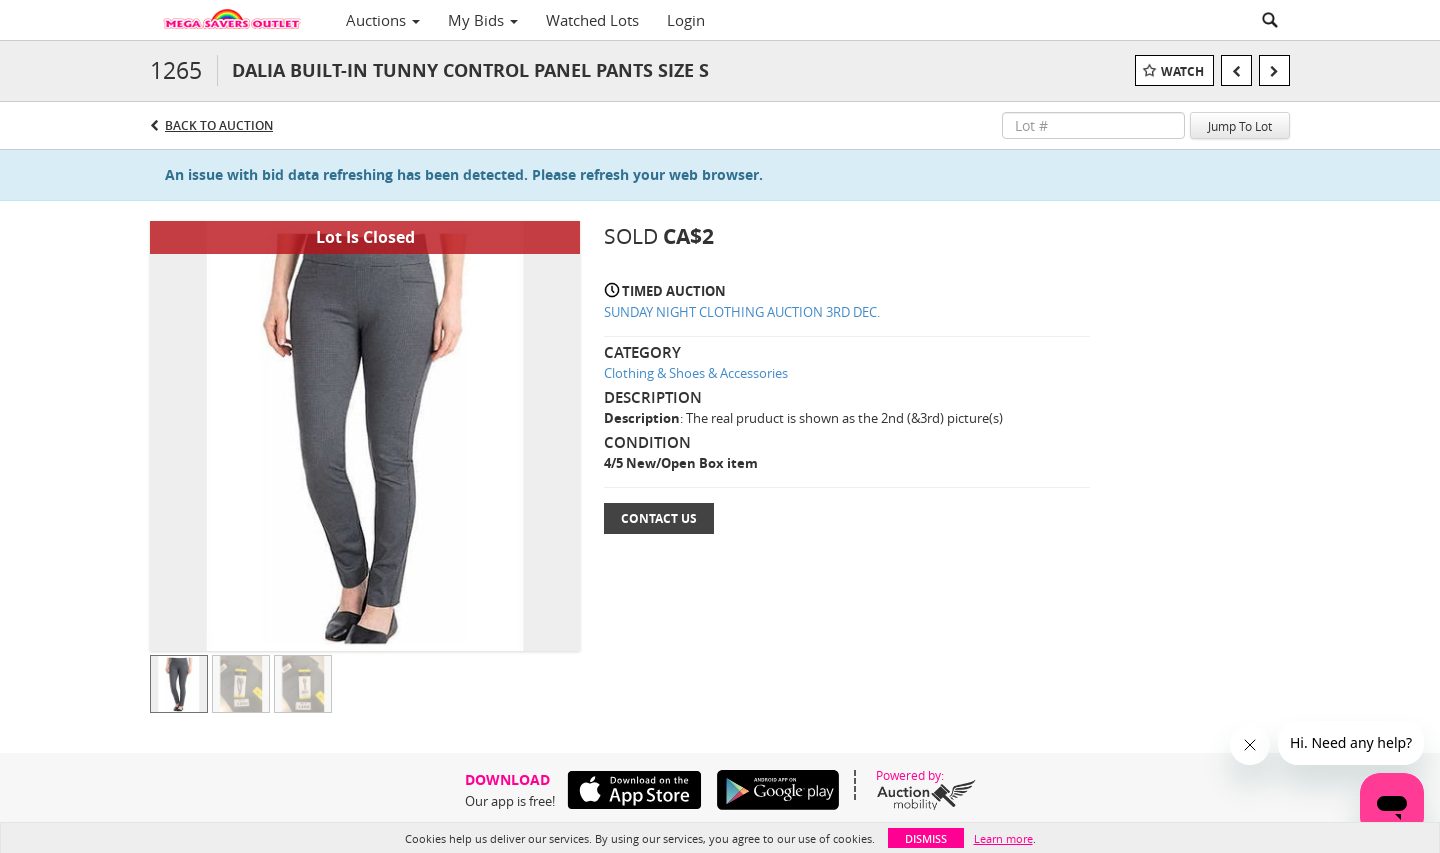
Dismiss (926, 838)
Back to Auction (219, 125)
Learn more (1003, 838)
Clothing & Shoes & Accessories (696, 373)
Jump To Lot (1240, 126)
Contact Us (659, 518)
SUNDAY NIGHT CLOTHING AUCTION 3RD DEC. (742, 312)
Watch (1182, 71)
